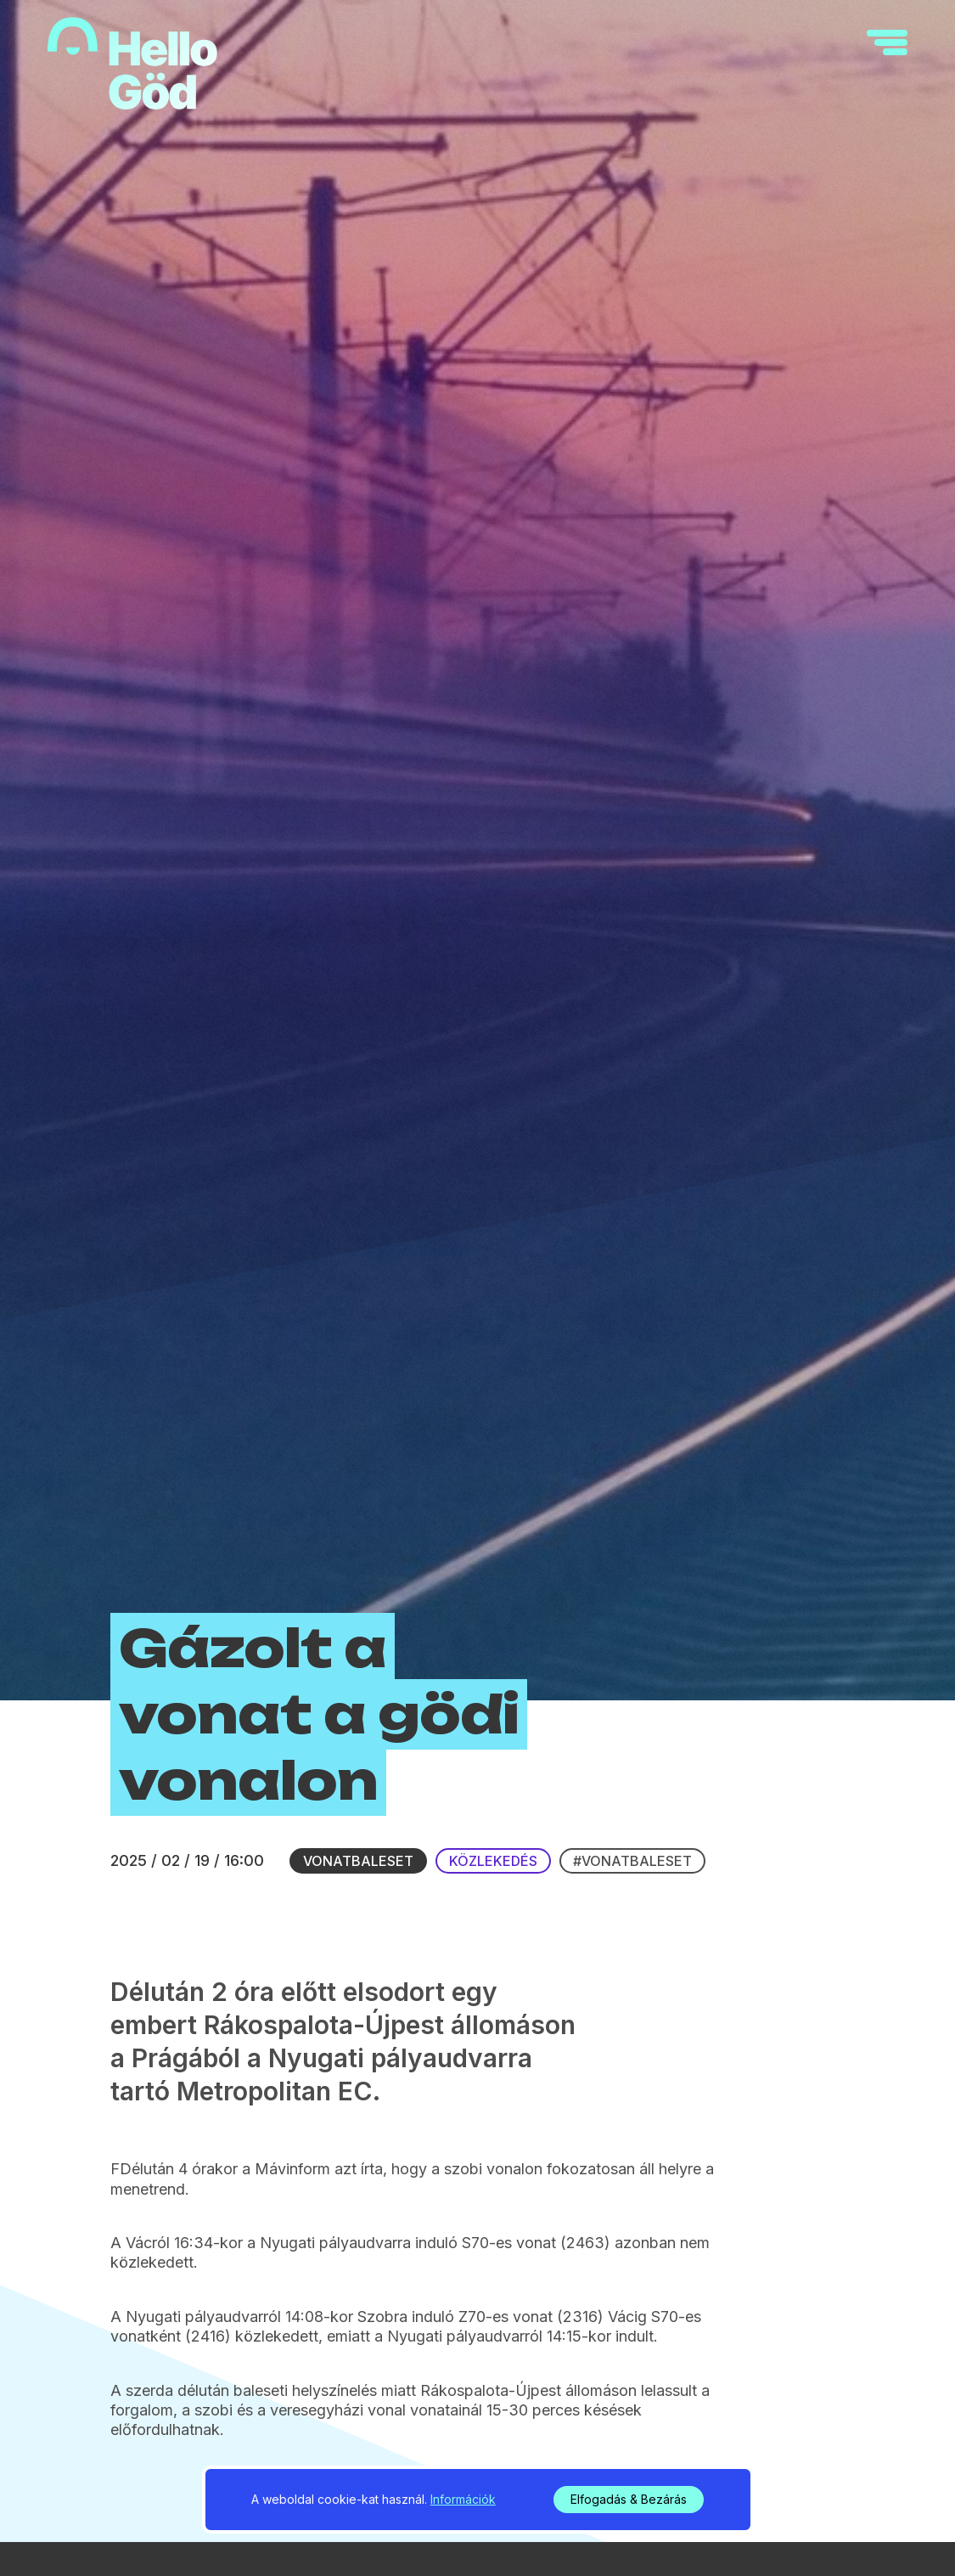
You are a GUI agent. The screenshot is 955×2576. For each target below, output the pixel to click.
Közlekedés (493, 1860)
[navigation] (887, 42)
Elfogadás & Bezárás (628, 2499)
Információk (463, 2499)
